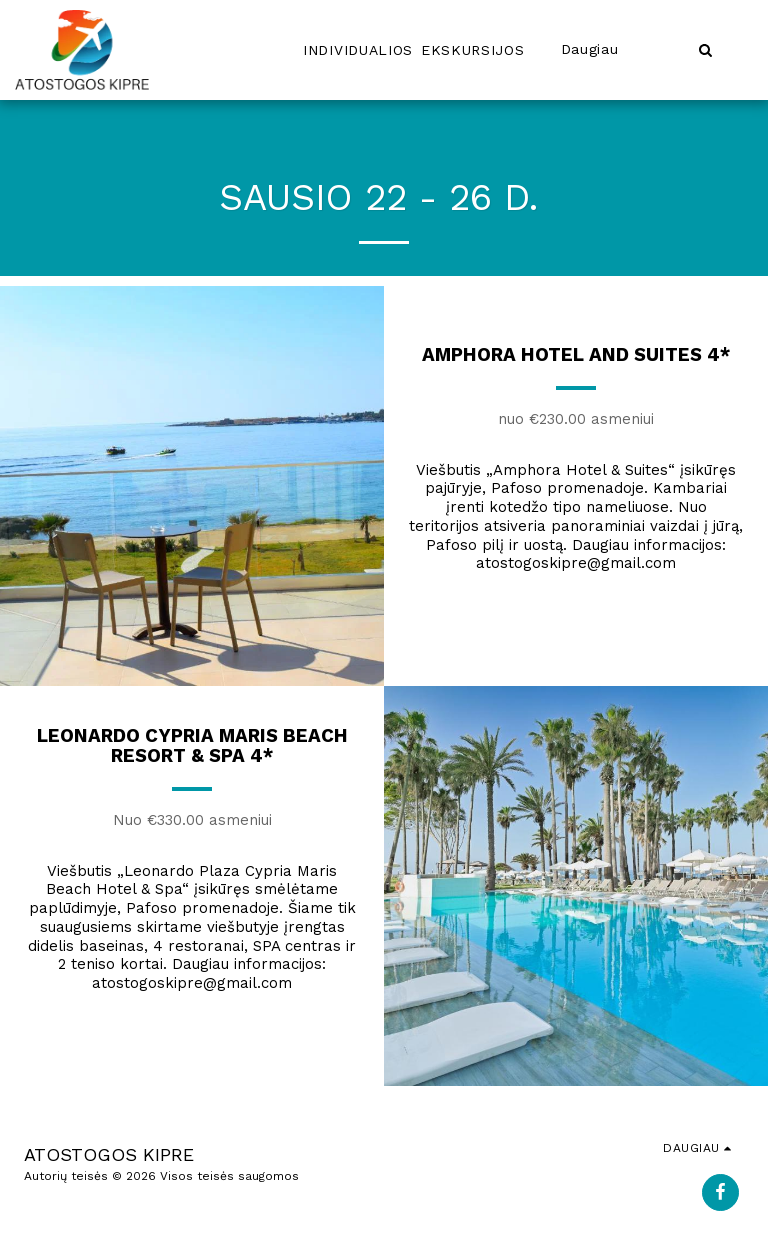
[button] (705, 49)
